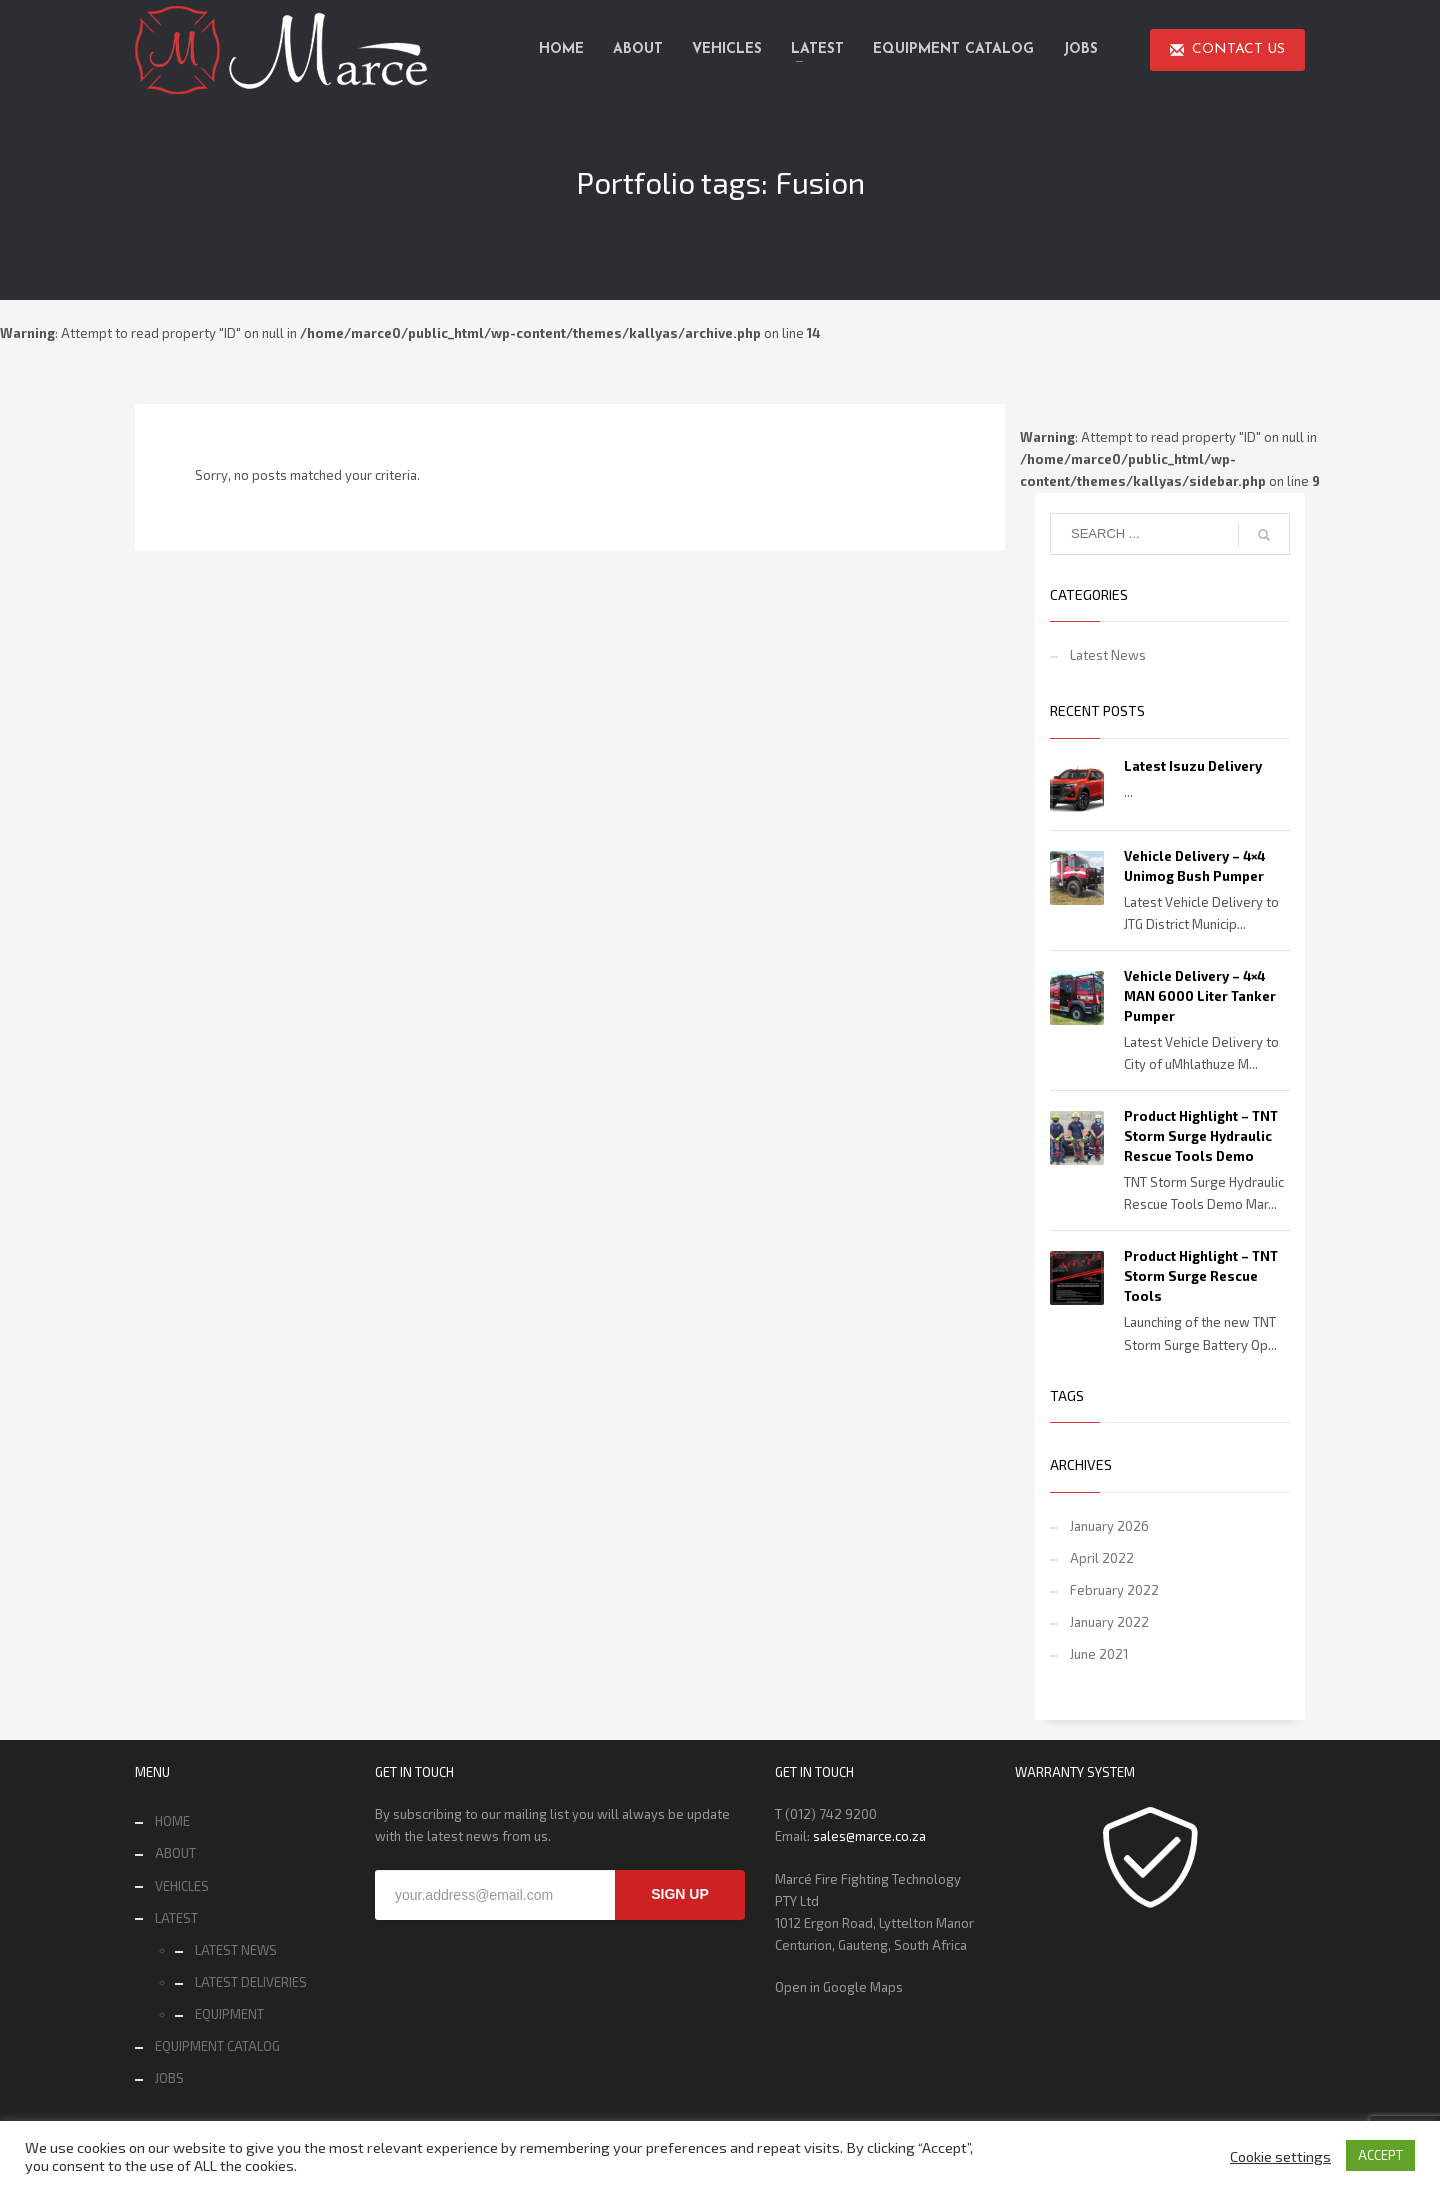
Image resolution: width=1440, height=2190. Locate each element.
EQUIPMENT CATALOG (217, 2046)
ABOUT (175, 1853)
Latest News (1108, 655)
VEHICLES (182, 1886)
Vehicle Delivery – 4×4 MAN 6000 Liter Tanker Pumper (1200, 996)
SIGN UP (680, 1894)
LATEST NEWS (236, 1950)
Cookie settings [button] (1280, 2156)
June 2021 (1099, 1654)
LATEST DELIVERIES (251, 1982)
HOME (172, 1821)
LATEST (176, 1918)
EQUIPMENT (229, 2014)
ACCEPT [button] (1380, 2155)
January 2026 (1109, 1526)
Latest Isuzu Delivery (1193, 766)
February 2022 (1114, 1590)
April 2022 (1102, 1558)
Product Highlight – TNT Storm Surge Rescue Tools (1201, 1276)
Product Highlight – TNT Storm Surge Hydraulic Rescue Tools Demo (1201, 1136)
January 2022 (1109, 1622)
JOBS (169, 2078)
